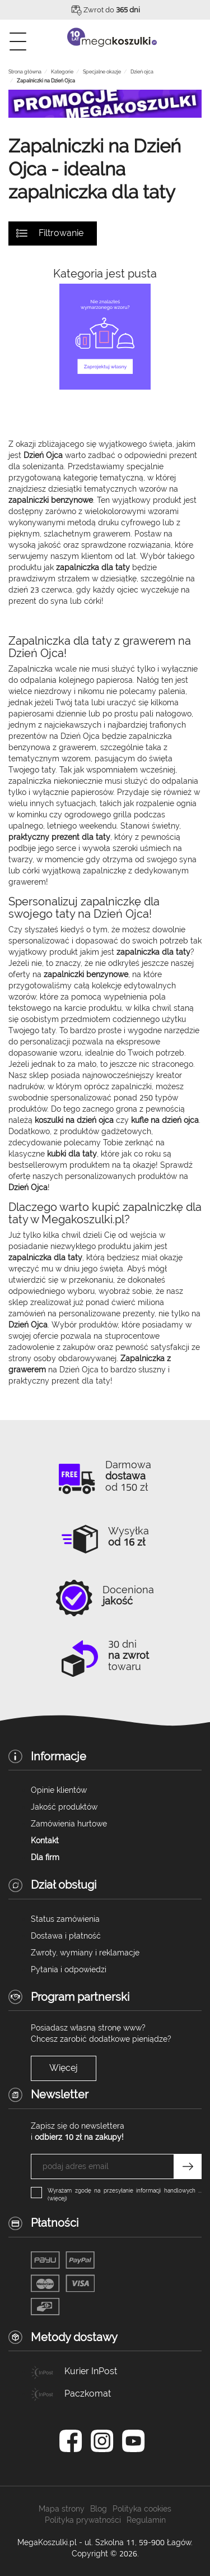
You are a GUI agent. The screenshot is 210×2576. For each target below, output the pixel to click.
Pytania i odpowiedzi (68, 1969)
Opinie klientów (59, 1790)
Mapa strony (62, 2508)
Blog (98, 2508)
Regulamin (146, 2519)
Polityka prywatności (83, 2519)
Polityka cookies (142, 2508)
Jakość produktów (64, 1806)
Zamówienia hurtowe (69, 1823)
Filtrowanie (61, 233)
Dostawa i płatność (66, 1935)
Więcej (63, 2067)
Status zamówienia (65, 1918)
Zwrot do (111, 10)
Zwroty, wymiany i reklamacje (85, 1952)
